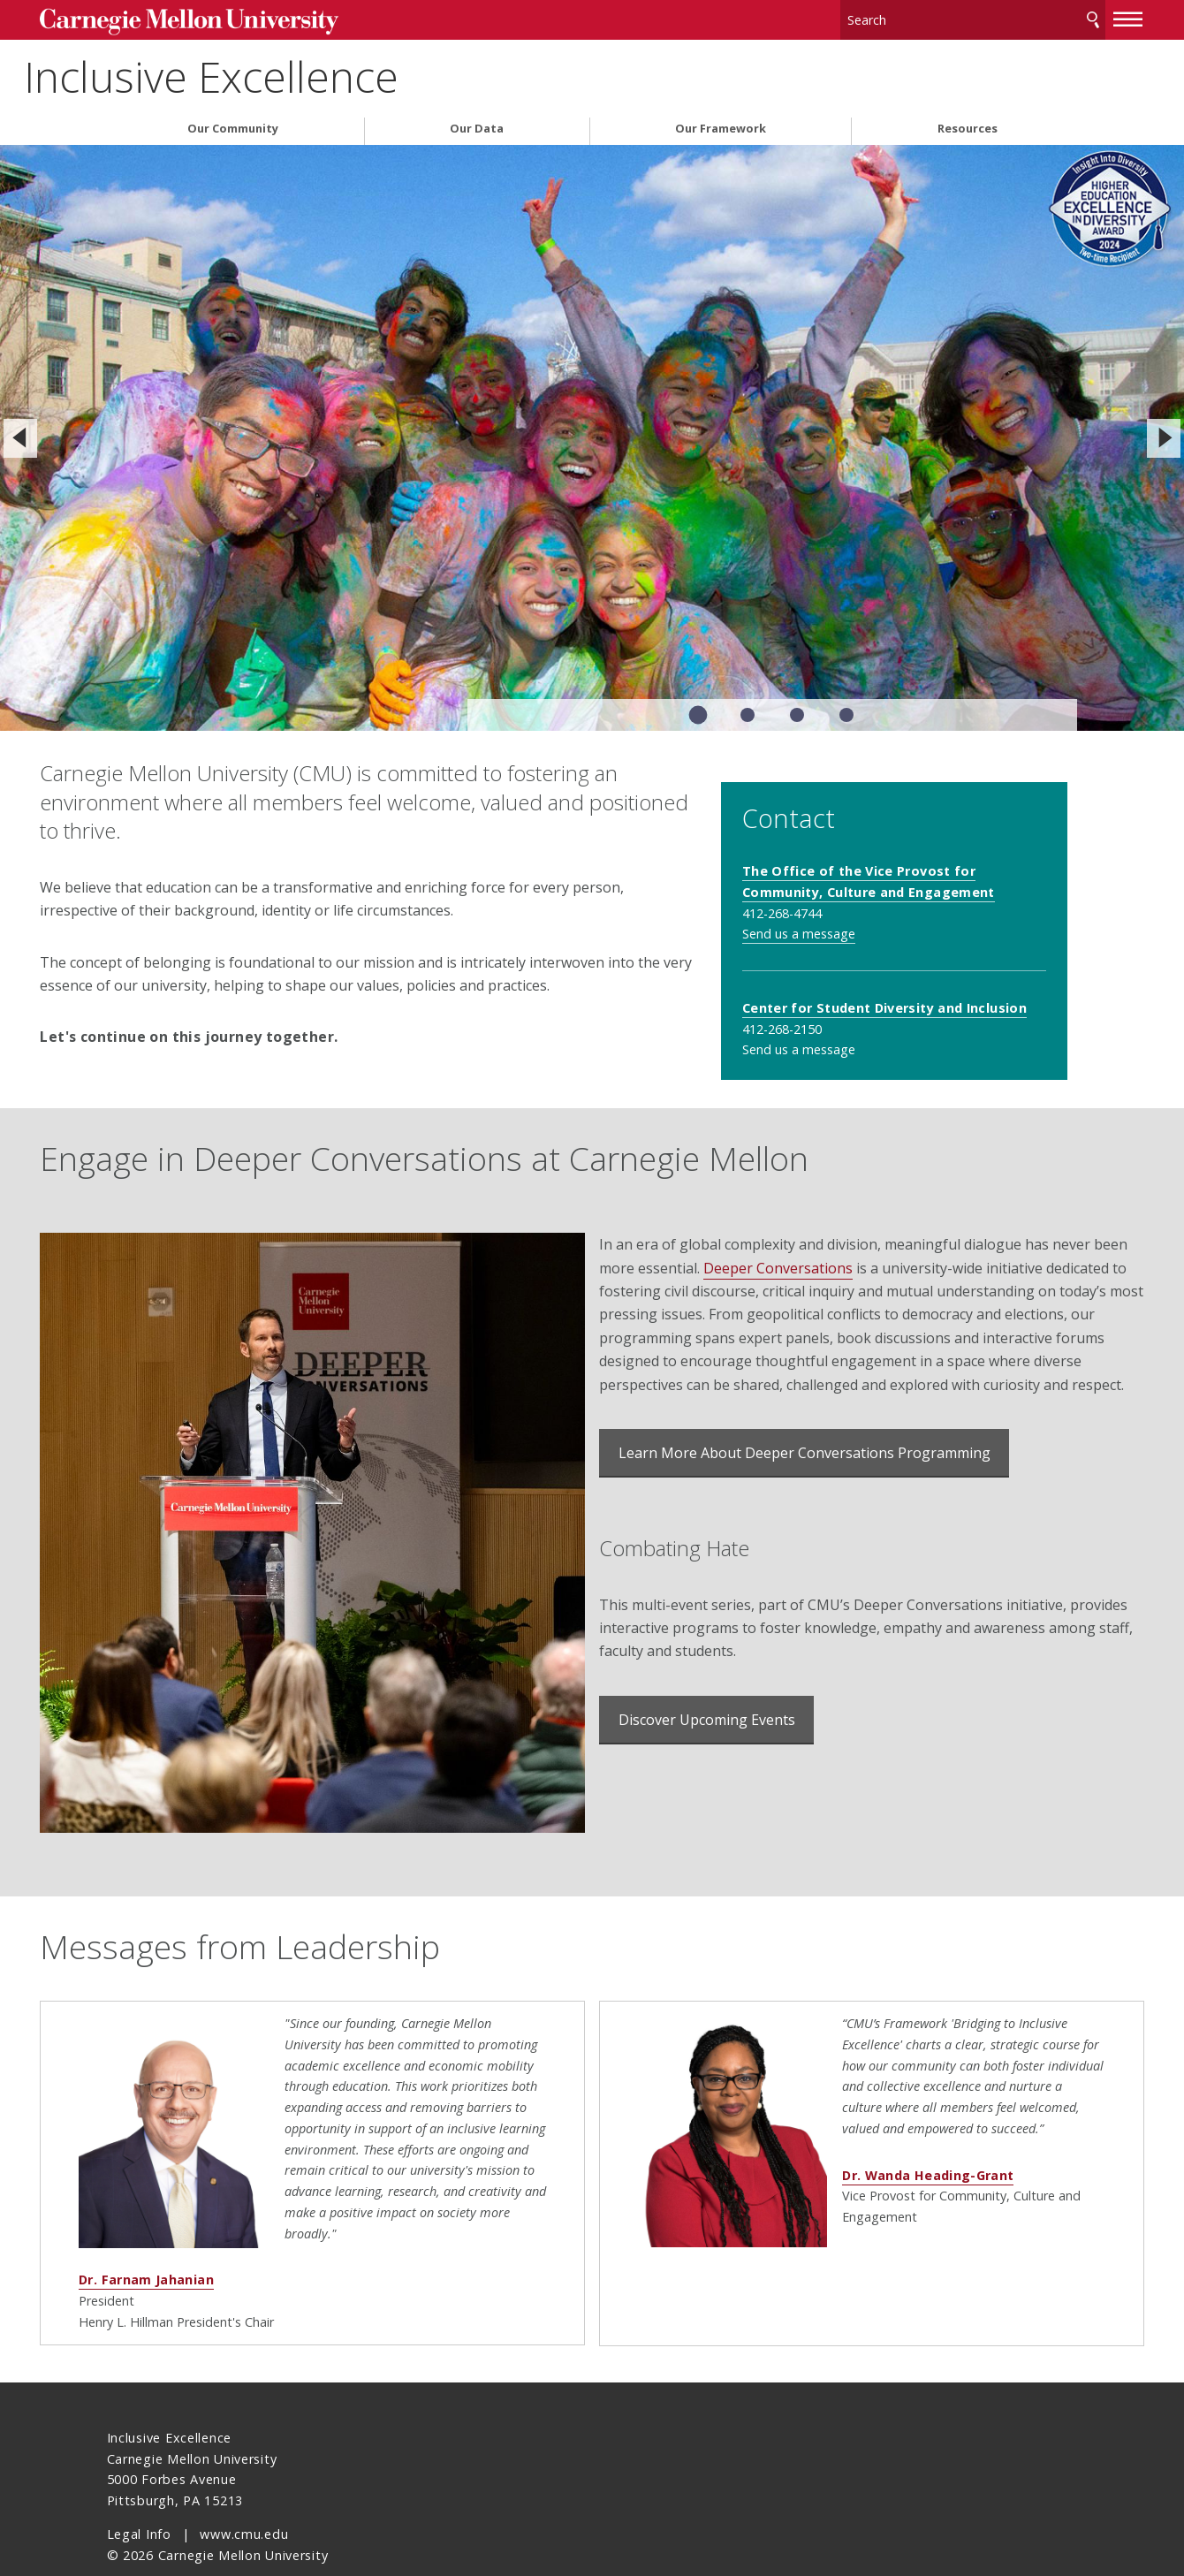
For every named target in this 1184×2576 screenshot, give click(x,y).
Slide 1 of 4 (698, 709)
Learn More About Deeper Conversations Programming (804, 1477)
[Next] (1163, 432)
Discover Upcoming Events (707, 1744)
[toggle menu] (1062, 15)
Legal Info (139, 2499)
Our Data (477, 122)
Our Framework (720, 122)
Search (1026, 17)
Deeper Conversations (856, 1269)
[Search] (918, 17)
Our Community (232, 122)
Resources (967, 122)
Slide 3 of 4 (797, 710)
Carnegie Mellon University (239, 19)
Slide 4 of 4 (846, 710)
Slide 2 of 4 (747, 710)
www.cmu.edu (244, 2499)
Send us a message (849, 905)
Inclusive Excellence (294, 71)
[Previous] (20, 432)
